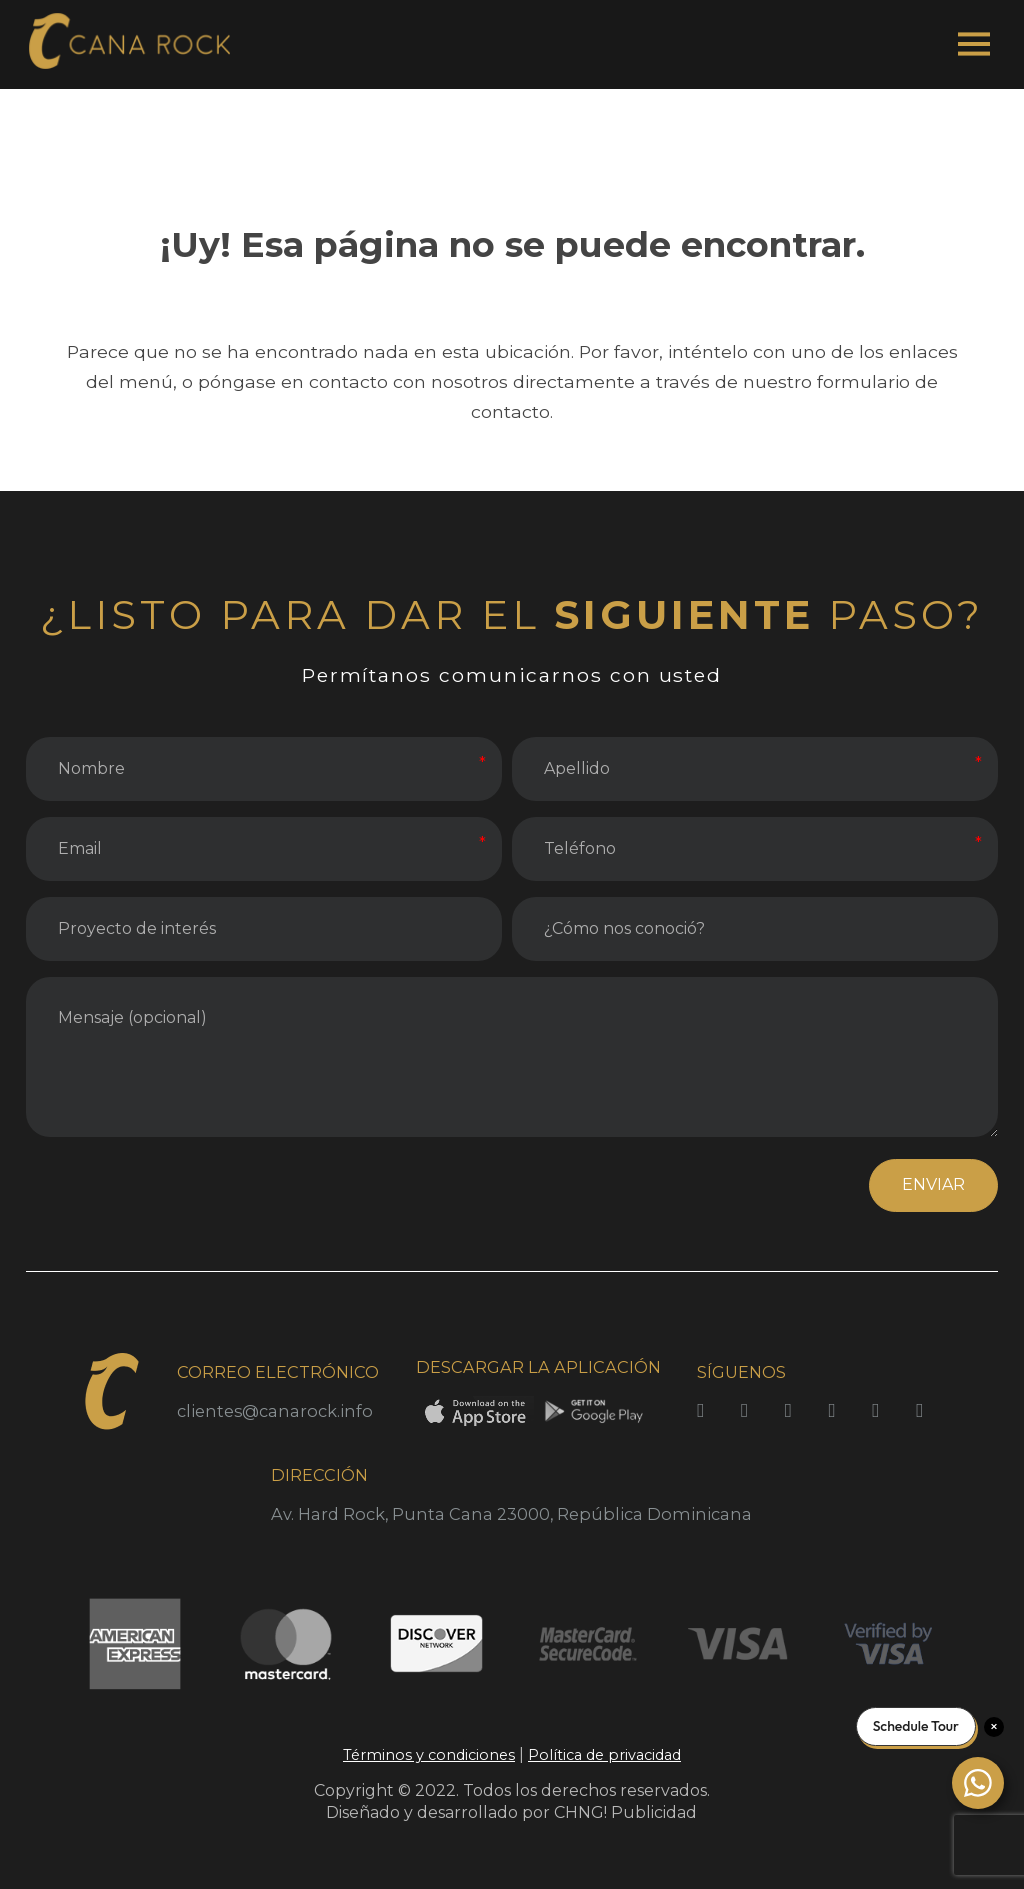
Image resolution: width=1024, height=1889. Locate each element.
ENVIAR (933, 1184)
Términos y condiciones (429, 1755)
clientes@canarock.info (275, 1411)
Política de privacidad (604, 1755)
